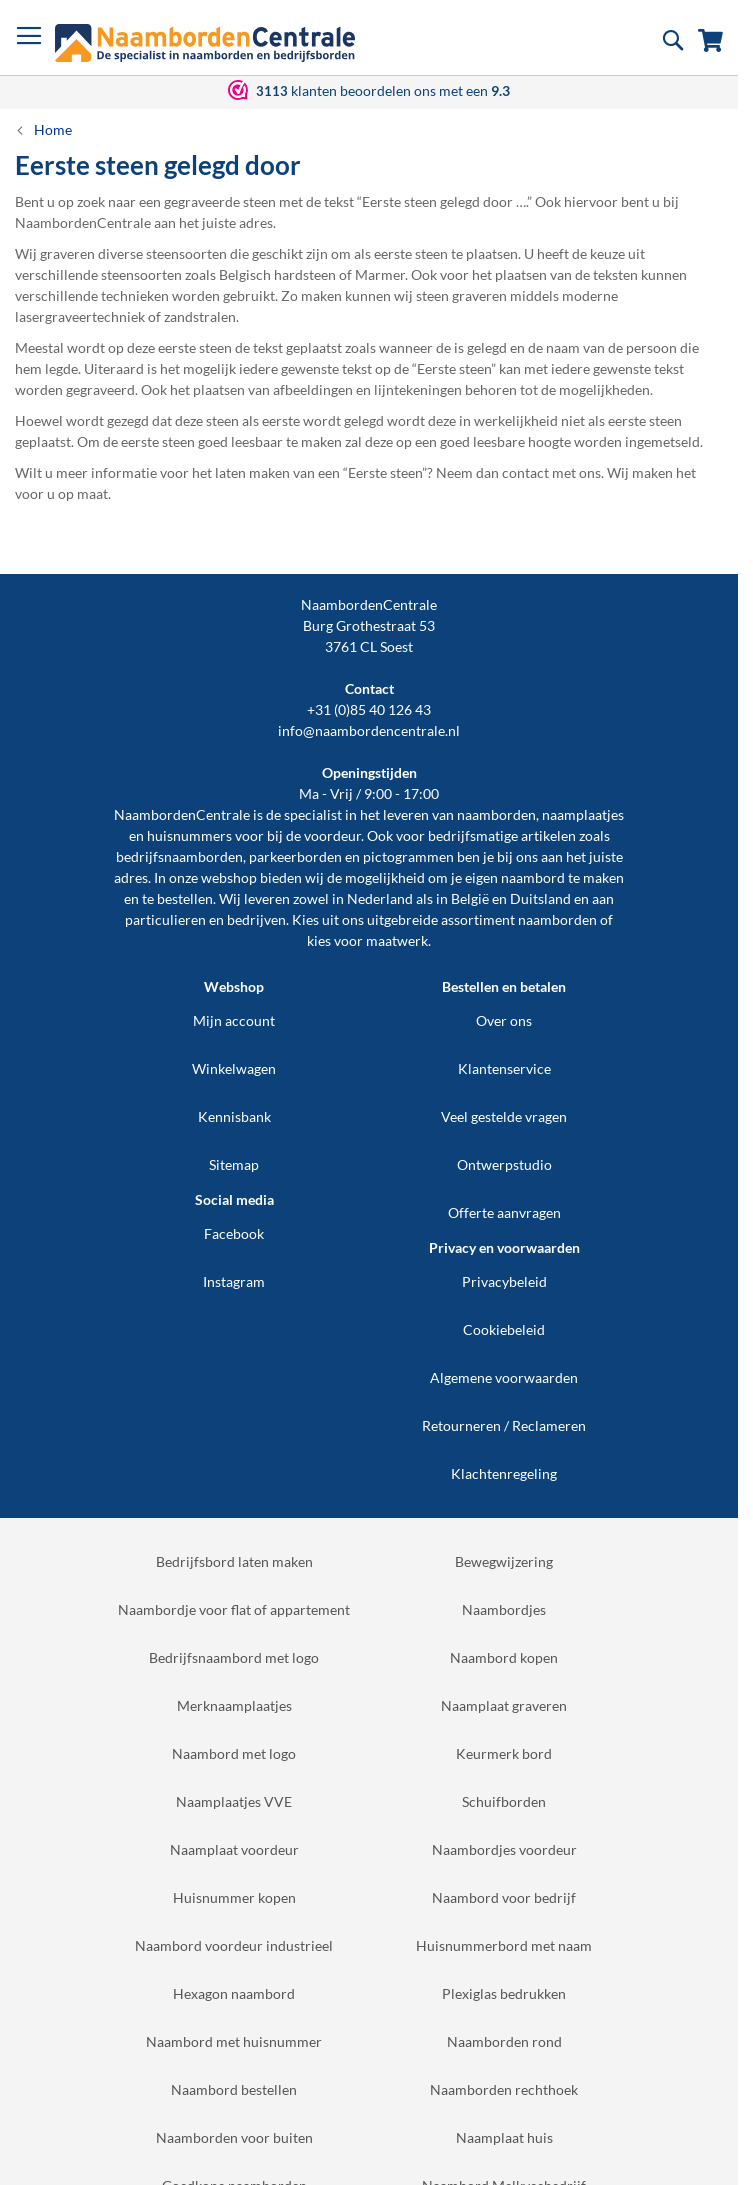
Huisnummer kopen (234, 1897)
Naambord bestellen (234, 2089)
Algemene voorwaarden (504, 1377)
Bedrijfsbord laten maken (234, 1561)
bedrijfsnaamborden (179, 856)
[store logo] (205, 43)
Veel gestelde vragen (504, 1116)
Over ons (504, 1020)
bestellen (185, 898)
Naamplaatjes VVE (234, 1801)
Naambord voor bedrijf (504, 1897)
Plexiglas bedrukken (504, 1993)
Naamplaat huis (504, 2137)
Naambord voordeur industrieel (234, 1945)
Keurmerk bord (504, 1753)
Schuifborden (504, 1801)
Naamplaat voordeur (234, 1849)
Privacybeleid (504, 1281)
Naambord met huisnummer (234, 2041)
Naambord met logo (234, 1753)
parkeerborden (295, 856)
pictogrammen (408, 856)
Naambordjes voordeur (504, 1849)
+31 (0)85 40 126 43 (369, 709)
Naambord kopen (504, 1657)
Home (53, 129)
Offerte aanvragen (504, 1212)
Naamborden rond (504, 2041)
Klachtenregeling (504, 1473)
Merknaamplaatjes (234, 1705)
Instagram (234, 1281)
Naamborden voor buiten (234, 2137)
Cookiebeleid (504, 1329)
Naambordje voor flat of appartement (234, 1609)
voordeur (332, 835)
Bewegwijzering (504, 1561)
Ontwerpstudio (504, 1164)
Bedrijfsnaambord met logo (234, 1657)
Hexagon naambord (234, 1993)
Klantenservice (504, 1068)
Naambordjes (504, 1609)
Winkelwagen (234, 1068)
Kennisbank (234, 1116)
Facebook (234, 1233)
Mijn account (234, 1020)
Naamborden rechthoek (504, 2089)
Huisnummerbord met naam (504, 1945)
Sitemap (234, 1164)
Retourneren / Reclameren (504, 1425)
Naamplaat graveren (504, 1705)
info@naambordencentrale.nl (369, 730)
